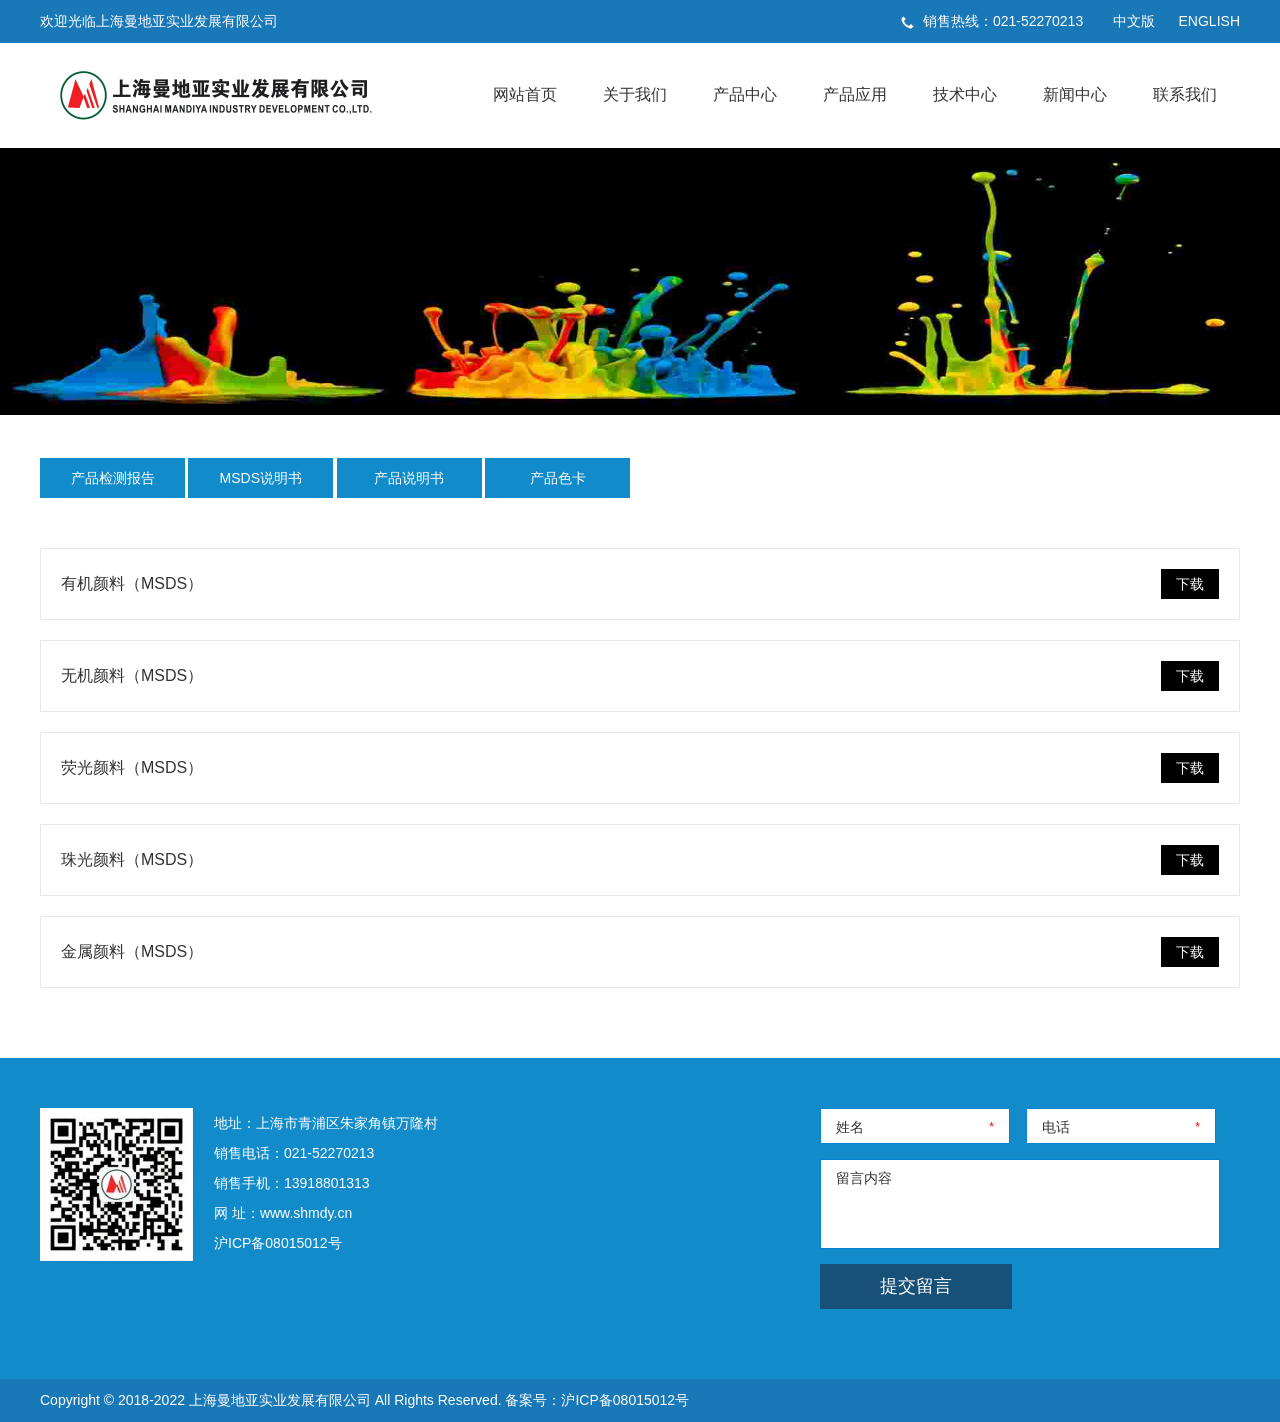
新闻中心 (1075, 94)
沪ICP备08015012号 (278, 1243)
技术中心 (965, 94)
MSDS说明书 (261, 478)
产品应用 (855, 94)
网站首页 (525, 94)
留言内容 (864, 1178)
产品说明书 (409, 478)
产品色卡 (558, 478)
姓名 (850, 1127)
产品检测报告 (113, 478)
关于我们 (635, 94)
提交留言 (916, 1286)
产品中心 (745, 94)
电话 (1056, 1127)
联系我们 (1185, 94)
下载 (1190, 584)
